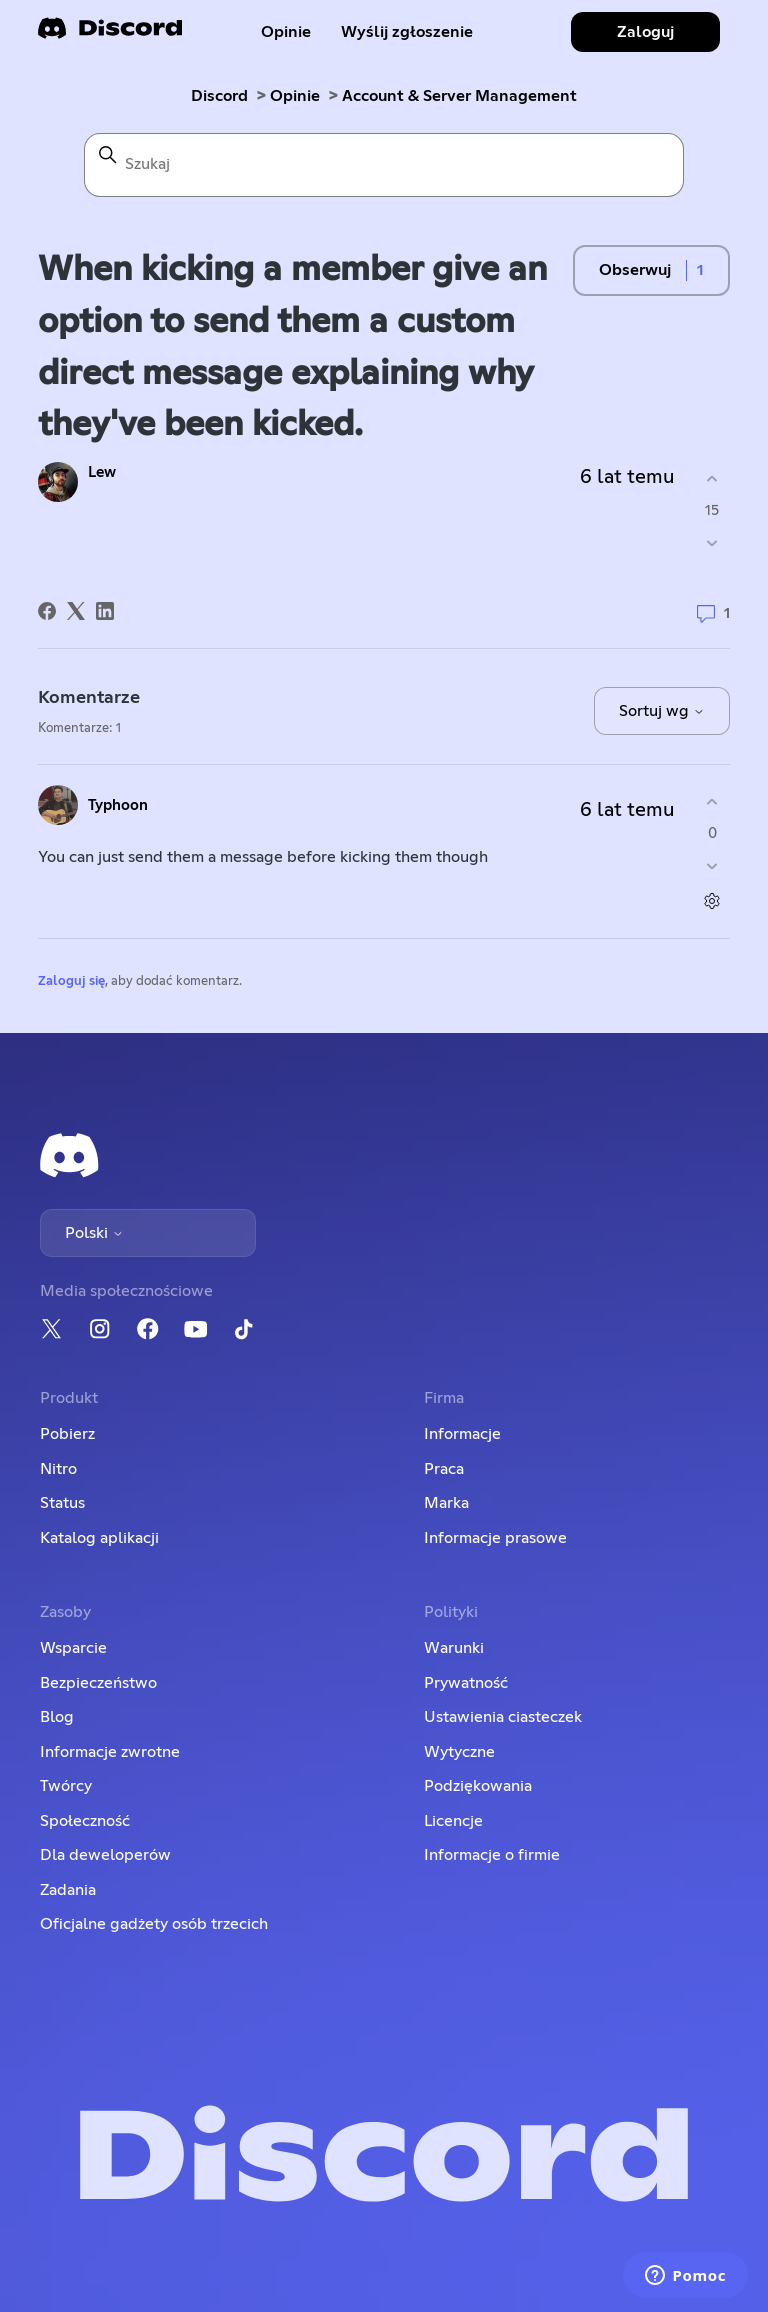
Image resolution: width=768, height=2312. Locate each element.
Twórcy (66, 1786)
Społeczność (85, 1821)
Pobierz (67, 1434)
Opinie (286, 32)
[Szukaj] (384, 165)
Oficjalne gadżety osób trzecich (154, 1924)
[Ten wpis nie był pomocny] (712, 542)
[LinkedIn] (105, 611)
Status (62, 1503)
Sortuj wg (662, 711)
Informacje (462, 1434)
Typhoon (118, 805)
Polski (94, 1233)
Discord (219, 96)
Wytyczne (459, 1752)
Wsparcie (73, 1648)
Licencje (453, 1821)
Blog (57, 1717)
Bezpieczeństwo (98, 1683)
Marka (446, 1503)
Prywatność (466, 1683)
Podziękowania (478, 1786)
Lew (102, 472)
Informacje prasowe (495, 1538)
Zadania (68, 1890)
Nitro (58, 1469)
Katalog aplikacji (99, 1538)
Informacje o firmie (492, 1855)
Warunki (454, 1648)
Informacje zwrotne (110, 1752)
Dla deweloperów (105, 1855)
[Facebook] (47, 611)
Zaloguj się (71, 981)
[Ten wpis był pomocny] (712, 479)
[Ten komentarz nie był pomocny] (712, 865)
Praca (444, 1469)
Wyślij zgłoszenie (407, 32)
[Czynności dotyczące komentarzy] (712, 900)
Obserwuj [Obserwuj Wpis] (635, 270)
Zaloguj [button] (645, 32)
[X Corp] (76, 611)
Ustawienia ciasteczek (503, 1717)
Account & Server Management (459, 96)
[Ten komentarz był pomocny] (712, 802)
